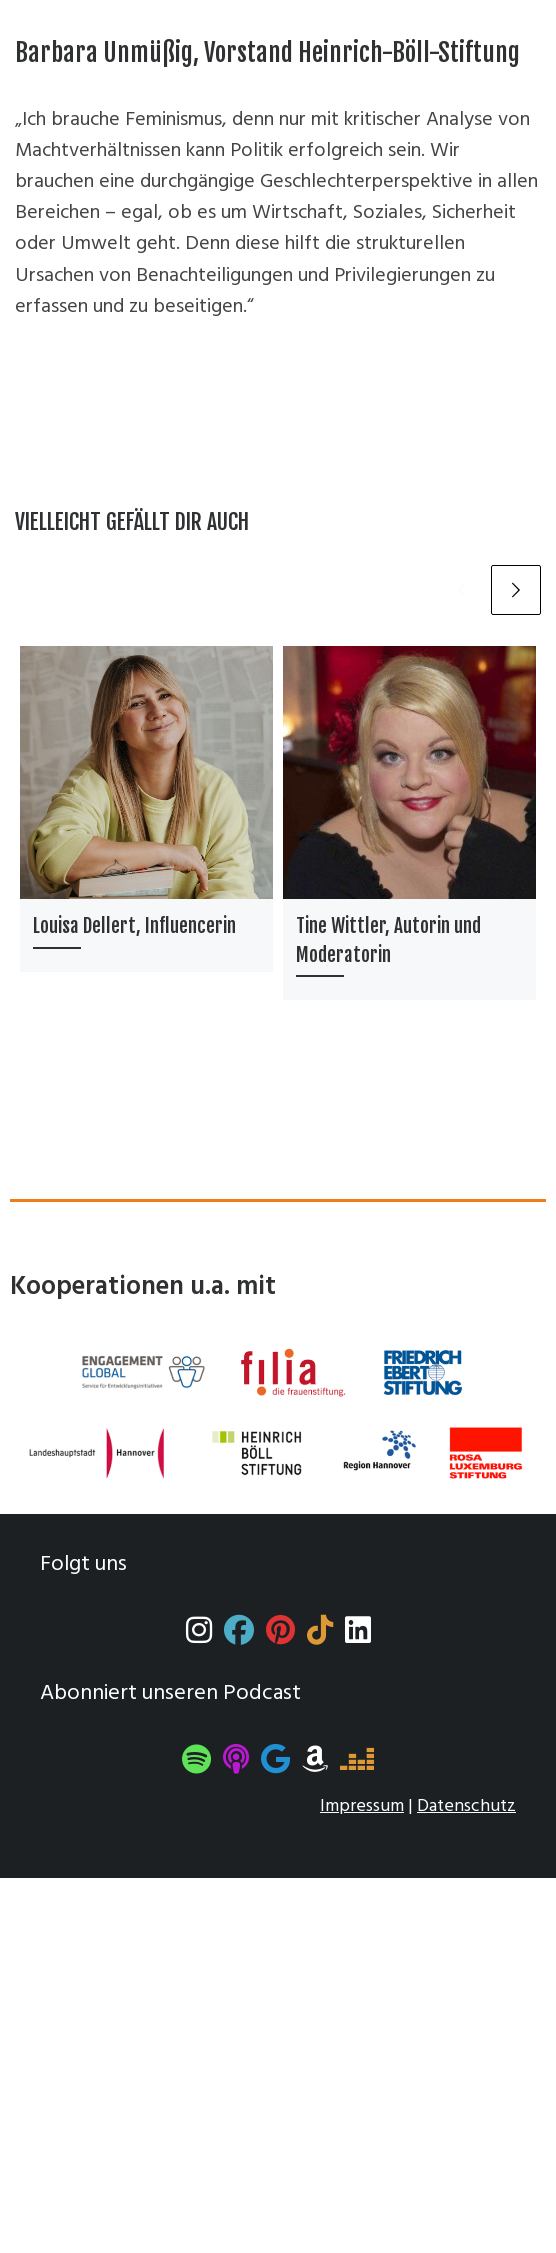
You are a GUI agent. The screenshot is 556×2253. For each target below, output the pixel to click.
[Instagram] (199, 1636)
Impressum (362, 1806)
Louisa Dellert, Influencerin (134, 926)
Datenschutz (466, 1806)
